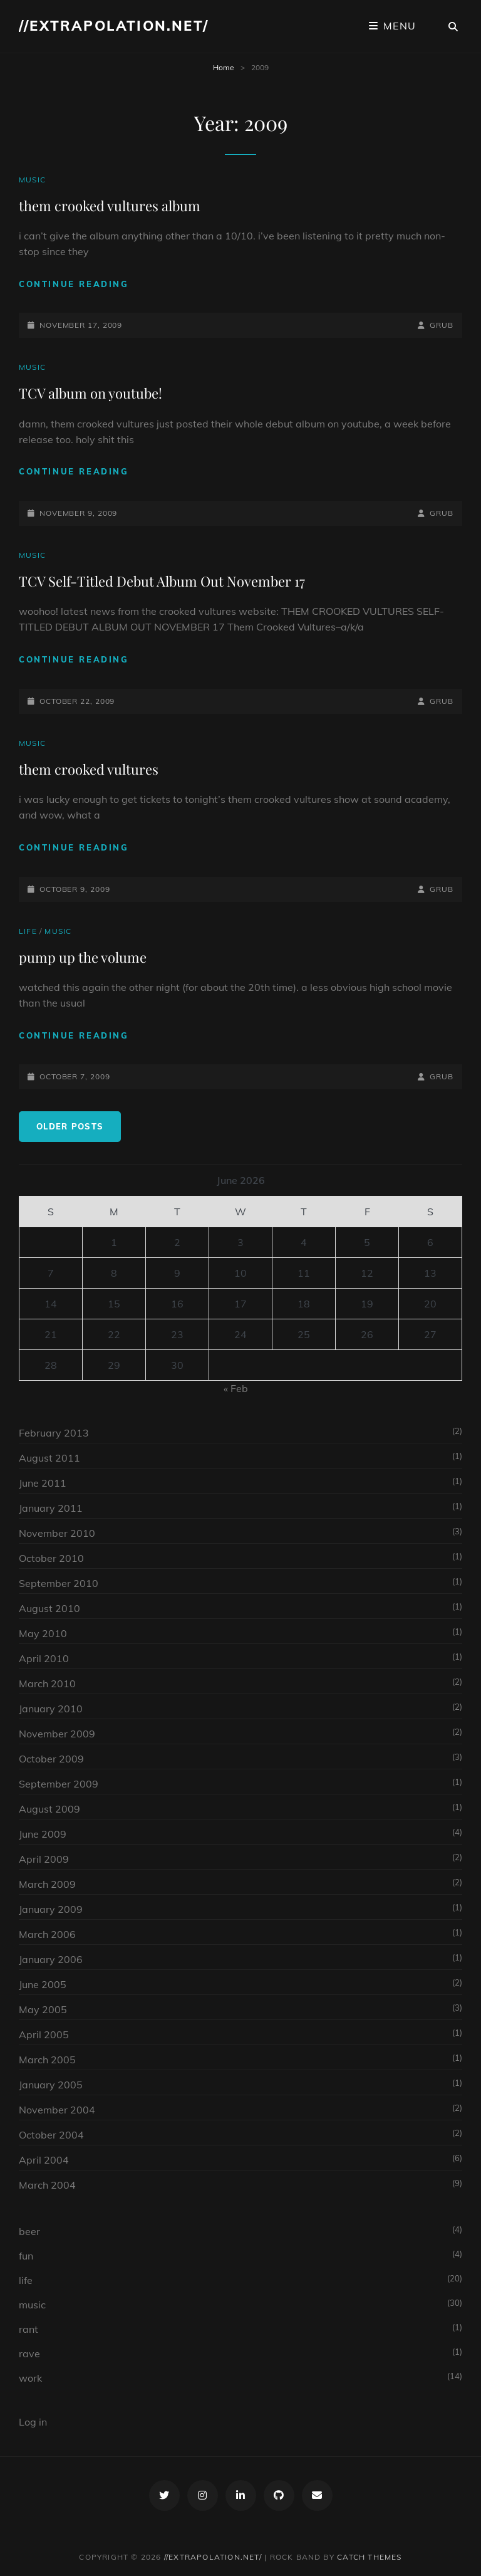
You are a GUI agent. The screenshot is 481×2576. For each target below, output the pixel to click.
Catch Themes (369, 2557)
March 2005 (47, 2059)
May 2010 (43, 1633)
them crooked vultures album (109, 205)
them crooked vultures (88, 769)
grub (441, 325)
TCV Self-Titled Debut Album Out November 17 (162, 581)
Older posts (69, 1126)
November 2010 (57, 1533)
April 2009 (44, 1859)
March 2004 (47, 2185)
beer (29, 2231)
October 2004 (51, 2134)
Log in (33, 2422)
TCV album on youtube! (90, 393)
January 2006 (51, 1959)
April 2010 (44, 1658)
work (30, 2378)
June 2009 (42, 1834)
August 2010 (49, 1608)
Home (223, 67)
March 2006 (47, 1934)
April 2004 (44, 2160)
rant (28, 2329)
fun (26, 2255)
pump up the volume (83, 957)
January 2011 (51, 1508)
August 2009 (49, 1809)
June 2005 (42, 1984)
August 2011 (49, 1458)
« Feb (236, 1388)
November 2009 (57, 1733)
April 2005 (44, 2034)
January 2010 (51, 1708)
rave (29, 2353)
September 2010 (58, 1583)
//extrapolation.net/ (114, 25)
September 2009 (58, 1784)
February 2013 (54, 1433)
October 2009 (51, 1758)
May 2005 (43, 2009)
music (32, 179)
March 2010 (47, 1683)
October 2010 (51, 1558)
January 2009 (51, 1909)
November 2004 (57, 2109)
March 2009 (47, 1884)
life (28, 931)
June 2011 (42, 1483)
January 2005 (51, 2084)
